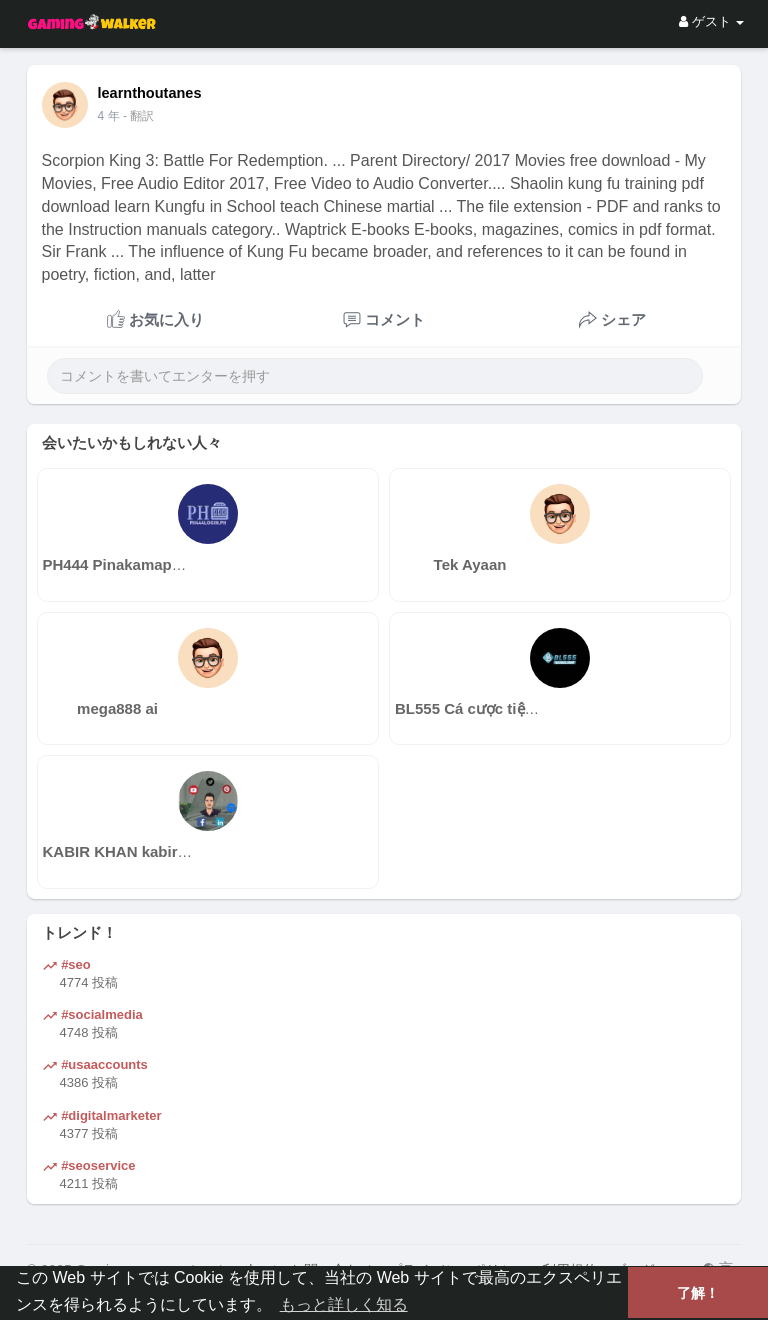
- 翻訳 (138, 116)
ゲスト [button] (711, 21)
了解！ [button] (698, 1293)
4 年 (109, 116)
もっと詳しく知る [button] (344, 1304)
